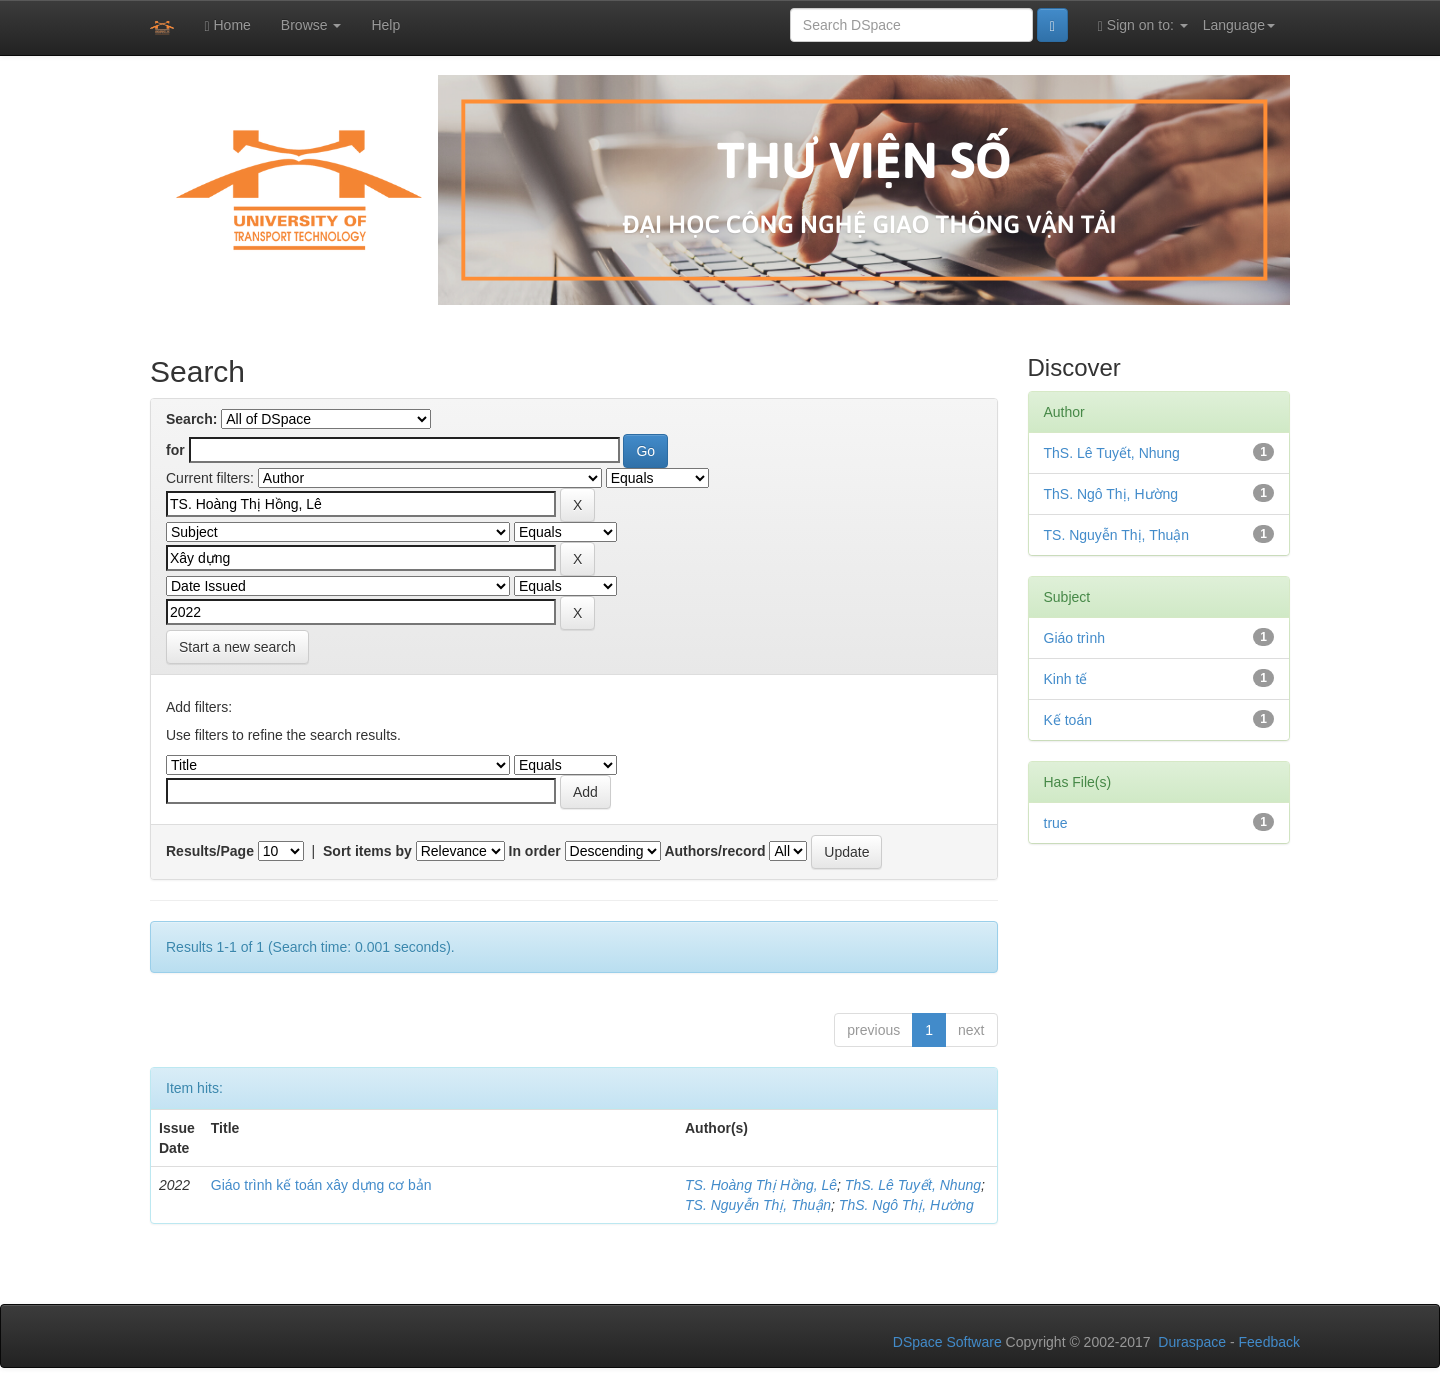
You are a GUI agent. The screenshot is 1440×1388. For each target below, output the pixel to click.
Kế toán (1068, 720)
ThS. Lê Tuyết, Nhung (913, 1185)
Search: (191, 419)
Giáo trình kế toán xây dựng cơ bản (321, 1185)
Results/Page (210, 851)
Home (227, 25)
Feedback (1269, 1342)
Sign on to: (1143, 25)
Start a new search (237, 647)
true (1056, 823)
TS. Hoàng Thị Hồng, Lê (761, 1185)
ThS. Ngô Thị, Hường (906, 1205)
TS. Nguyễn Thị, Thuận (758, 1205)
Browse (311, 25)
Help (385, 25)
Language (1239, 25)
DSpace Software (947, 1342)
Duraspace (1192, 1342)
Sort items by (367, 851)
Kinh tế (1066, 679)
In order (535, 851)
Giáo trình (1074, 638)
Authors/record (714, 851)
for (175, 450)
